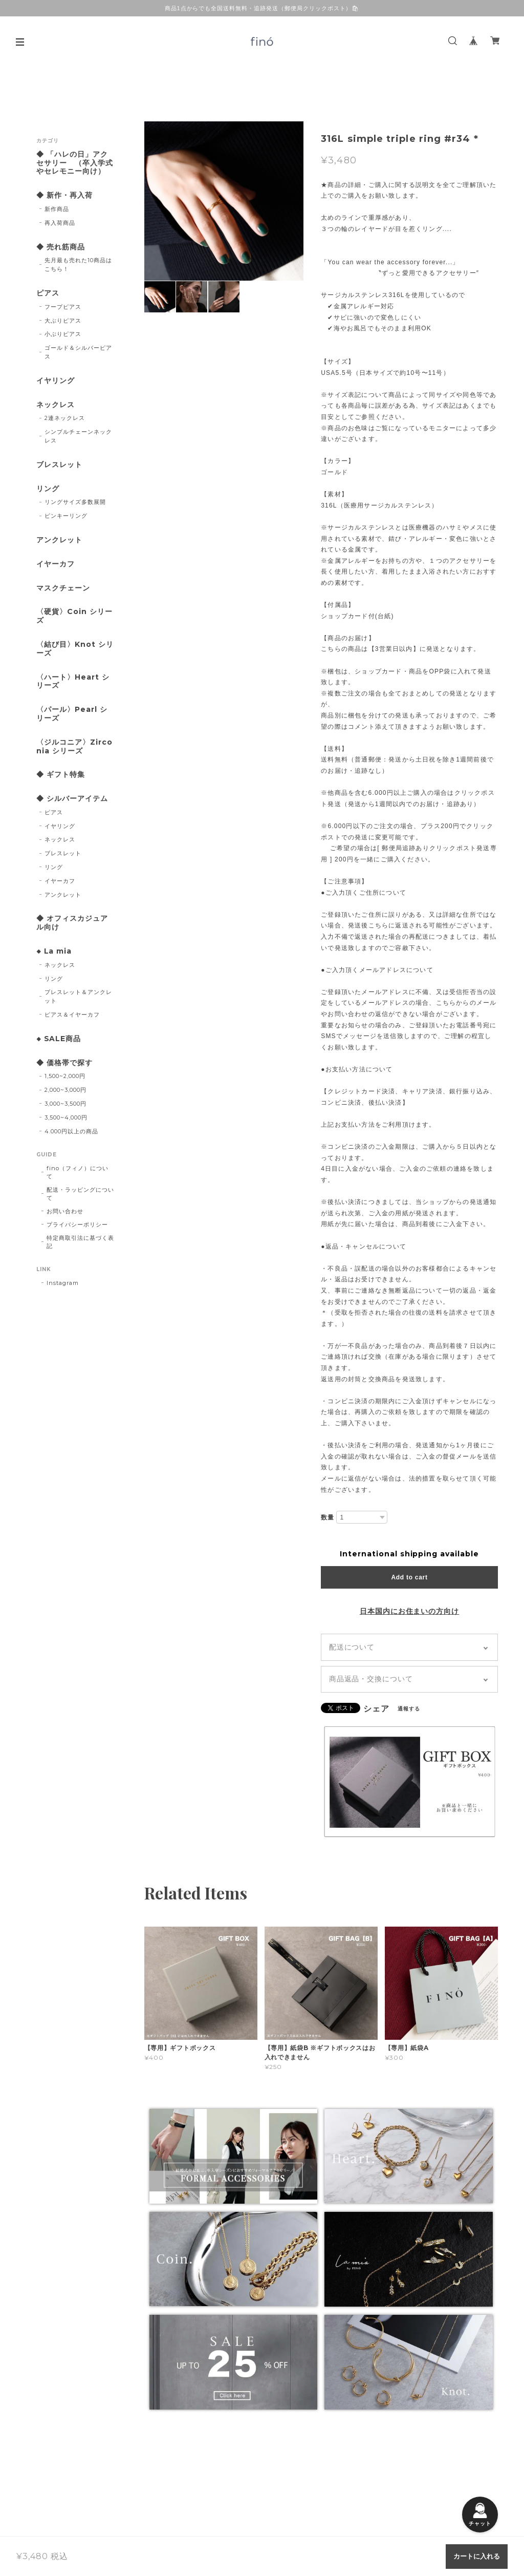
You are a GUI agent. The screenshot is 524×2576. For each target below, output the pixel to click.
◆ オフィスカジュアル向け (72, 923)
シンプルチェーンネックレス (78, 436)
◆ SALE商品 (58, 1038)
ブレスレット (59, 464)
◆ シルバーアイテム (72, 798)
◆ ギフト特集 (60, 774)
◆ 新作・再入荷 (64, 195)
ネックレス (55, 404)
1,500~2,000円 (65, 1076)
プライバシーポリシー (77, 1224)
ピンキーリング (66, 515)
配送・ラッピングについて (80, 1193)
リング (47, 488)
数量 (327, 1517)
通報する (409, 1708)
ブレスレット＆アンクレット (78, 996)
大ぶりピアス (63, 320)
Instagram (63, 1282)
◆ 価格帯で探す (64, 1063)
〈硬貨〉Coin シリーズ (74, 616)
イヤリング (55, 380)
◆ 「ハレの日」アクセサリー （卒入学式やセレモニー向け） (74, 163)
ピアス (47, 293)
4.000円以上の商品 (71, 1131)
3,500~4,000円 (66, 1117)
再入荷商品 (60, 222)
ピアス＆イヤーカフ (72, 1014)
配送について (352, 1647)
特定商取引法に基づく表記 (80, 1242)
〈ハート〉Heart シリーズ (73, 681)
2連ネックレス (65, 417)
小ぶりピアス (63, 333)
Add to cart (409, 1577)
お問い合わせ (65, 1211)
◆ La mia (54, 951)
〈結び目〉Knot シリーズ (75, 649)
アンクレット (59, 540)
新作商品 (57, 209)
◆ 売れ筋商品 (60, 247)
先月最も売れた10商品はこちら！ (78, 264)
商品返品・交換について (371, 1678)
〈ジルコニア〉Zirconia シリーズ (74, 746)
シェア (376, 1709)
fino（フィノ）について (77, 1172)
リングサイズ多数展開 (75, 501)
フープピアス (63, 306)
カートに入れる (476, 2556)
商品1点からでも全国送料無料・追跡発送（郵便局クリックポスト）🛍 (262, 8)
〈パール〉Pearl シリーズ (71, 714)
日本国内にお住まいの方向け (409, 1611)
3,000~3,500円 (65, 1103)
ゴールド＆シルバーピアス (78, 352)
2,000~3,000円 (65, 1089)
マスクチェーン (63, 588)
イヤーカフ (55, 564)
